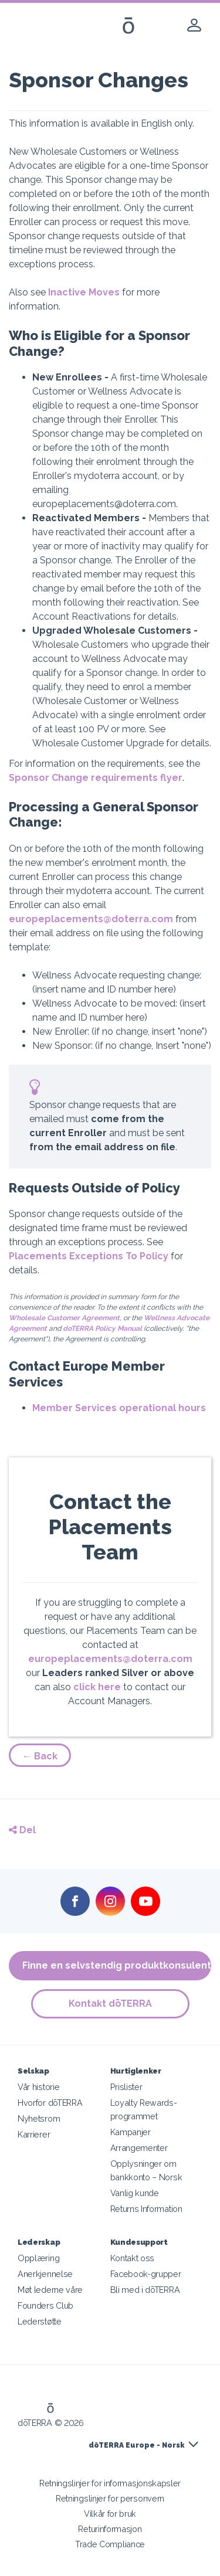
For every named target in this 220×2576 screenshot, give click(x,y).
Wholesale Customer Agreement (64, 1318)
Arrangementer (139, 2148)
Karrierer (34, 2134)
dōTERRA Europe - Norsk (136, 2445)
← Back (39, 1756)
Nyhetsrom (39, 2118)
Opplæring (38, 2258)
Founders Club (45, 2305)
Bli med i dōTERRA (145, 2290)
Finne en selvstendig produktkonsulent (116, 1965)
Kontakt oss (132, 2258)
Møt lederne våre (50, 2290)
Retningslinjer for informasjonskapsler (110, 2483)
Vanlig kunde (134, 2193)
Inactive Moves (84, 292)
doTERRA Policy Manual (102, 1328)
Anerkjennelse (45, 2274)
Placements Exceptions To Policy (88, 1256)
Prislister (126, 2087)
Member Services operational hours (119, 1407)
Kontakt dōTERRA (110, 2003)
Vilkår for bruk (110, 2514)
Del (22, 1830)
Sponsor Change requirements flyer (95, 777)
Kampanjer (130, 2132)
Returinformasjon (109, 2529)
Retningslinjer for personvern (110, 2498)
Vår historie (38, 2087)
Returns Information (146, 2209)
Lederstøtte (40, 2321)
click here (97, 1687)
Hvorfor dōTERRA (50, 2103)
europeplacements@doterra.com (91, 919)
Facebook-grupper (145, 2274)
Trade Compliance (110, 2544)
